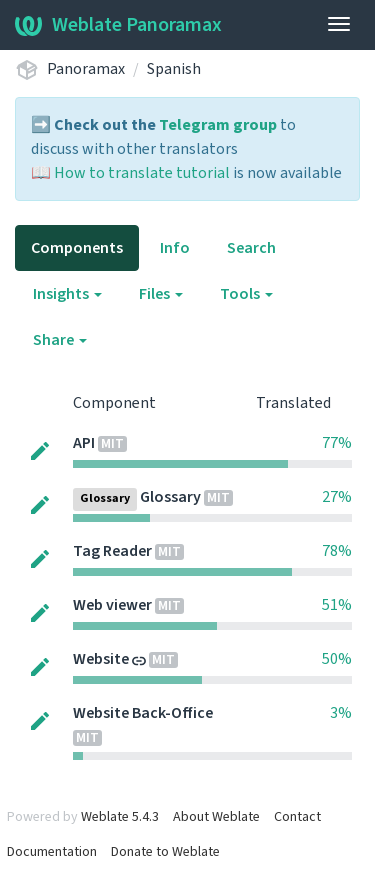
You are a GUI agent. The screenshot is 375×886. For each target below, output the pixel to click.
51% (337, 605)
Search (251, 248)
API (84, 443)
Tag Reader (112, 551)
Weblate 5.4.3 (120, 817)
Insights (67, 294)
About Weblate (216, 817)
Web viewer (112, 605)
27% (337, 497)
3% (341, 713)
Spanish (174, 69)
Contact (297, 817)
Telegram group (218, 125)
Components (77, 248)
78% (337, 551)
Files (161, 294)
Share (60, 340)
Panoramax (86, 69)
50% (337, 659)
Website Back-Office (143, 713)
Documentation (52, 852)
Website (101, 659)
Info (175, 248)
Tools (246, 294)
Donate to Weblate (165, 852)
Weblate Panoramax (118, 25)
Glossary (170, 497)
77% (337, 443)
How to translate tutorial (142, 173)
